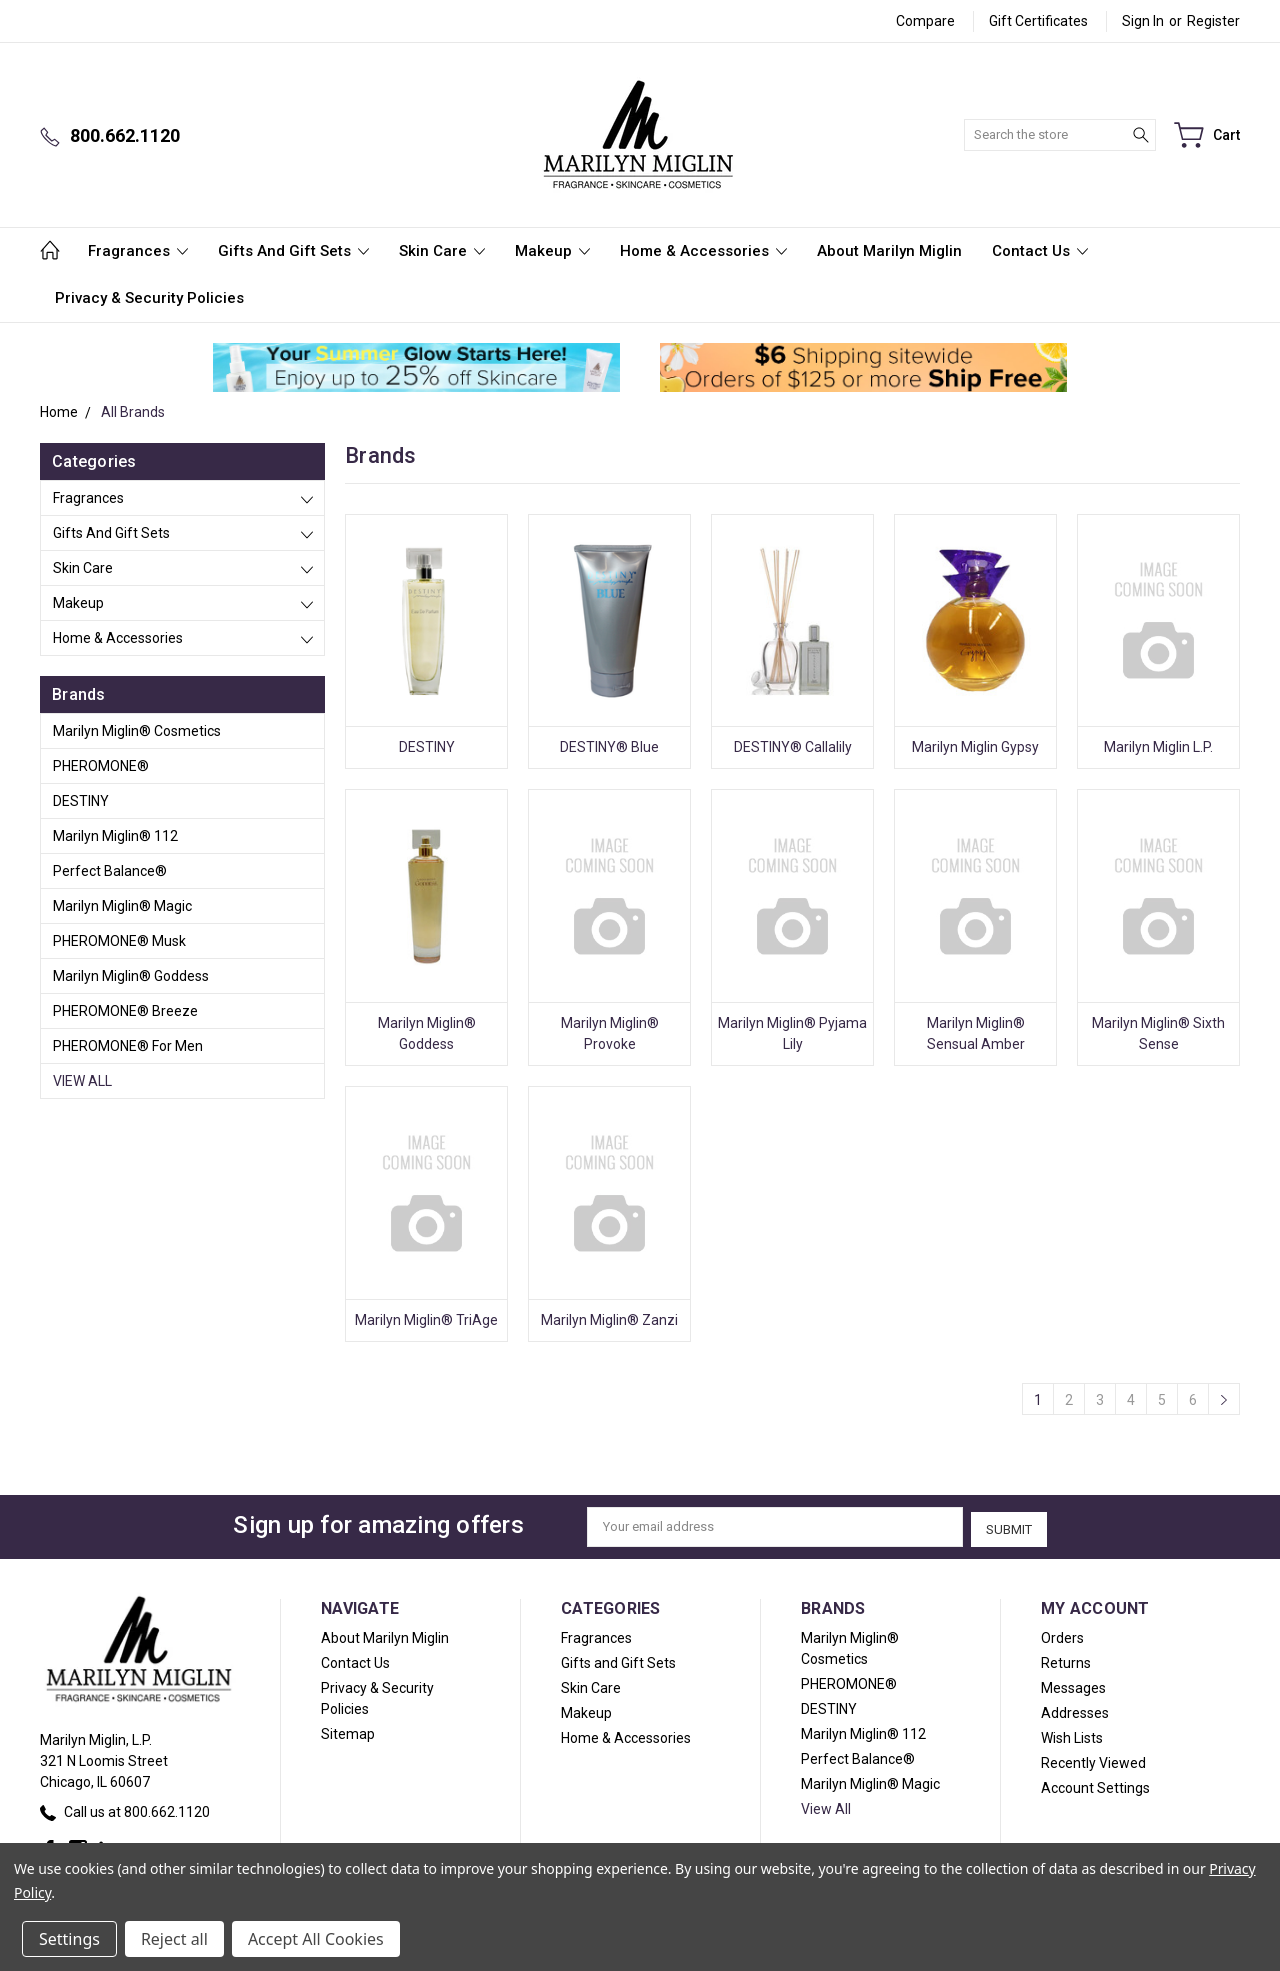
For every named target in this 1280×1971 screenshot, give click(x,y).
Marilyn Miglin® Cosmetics (137, 731)
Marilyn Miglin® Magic (122, 906)
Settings (69, 1939)
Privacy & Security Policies (149, 298)
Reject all (174, 1939)
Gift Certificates (1038, 21)
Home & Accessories (703, 251)
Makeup (552, 251)
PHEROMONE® (101, 766)
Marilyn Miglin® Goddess (131, 976)
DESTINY (81, 801)
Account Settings (1095, 1785)
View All (82, 1081)
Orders (1062, 1635)
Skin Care (442, 251)
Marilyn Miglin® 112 (115, 836)
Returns (1066, 1660)
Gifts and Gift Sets (293, 251)
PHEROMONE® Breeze (125, 1011)
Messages (1073, 1685)
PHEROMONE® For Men (128, 1046)
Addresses (1075, 1710)
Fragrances (138, 251)
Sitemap (348, 1731)
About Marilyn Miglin (889, 251)
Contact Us (1040, 251)
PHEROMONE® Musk (119, 941)
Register (1213, 21)
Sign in (1143, 21)
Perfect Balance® (110, 871)
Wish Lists (1072, 1735)
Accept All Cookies (316, 1939)
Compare (925, 21)
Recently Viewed (1093, 1760)
